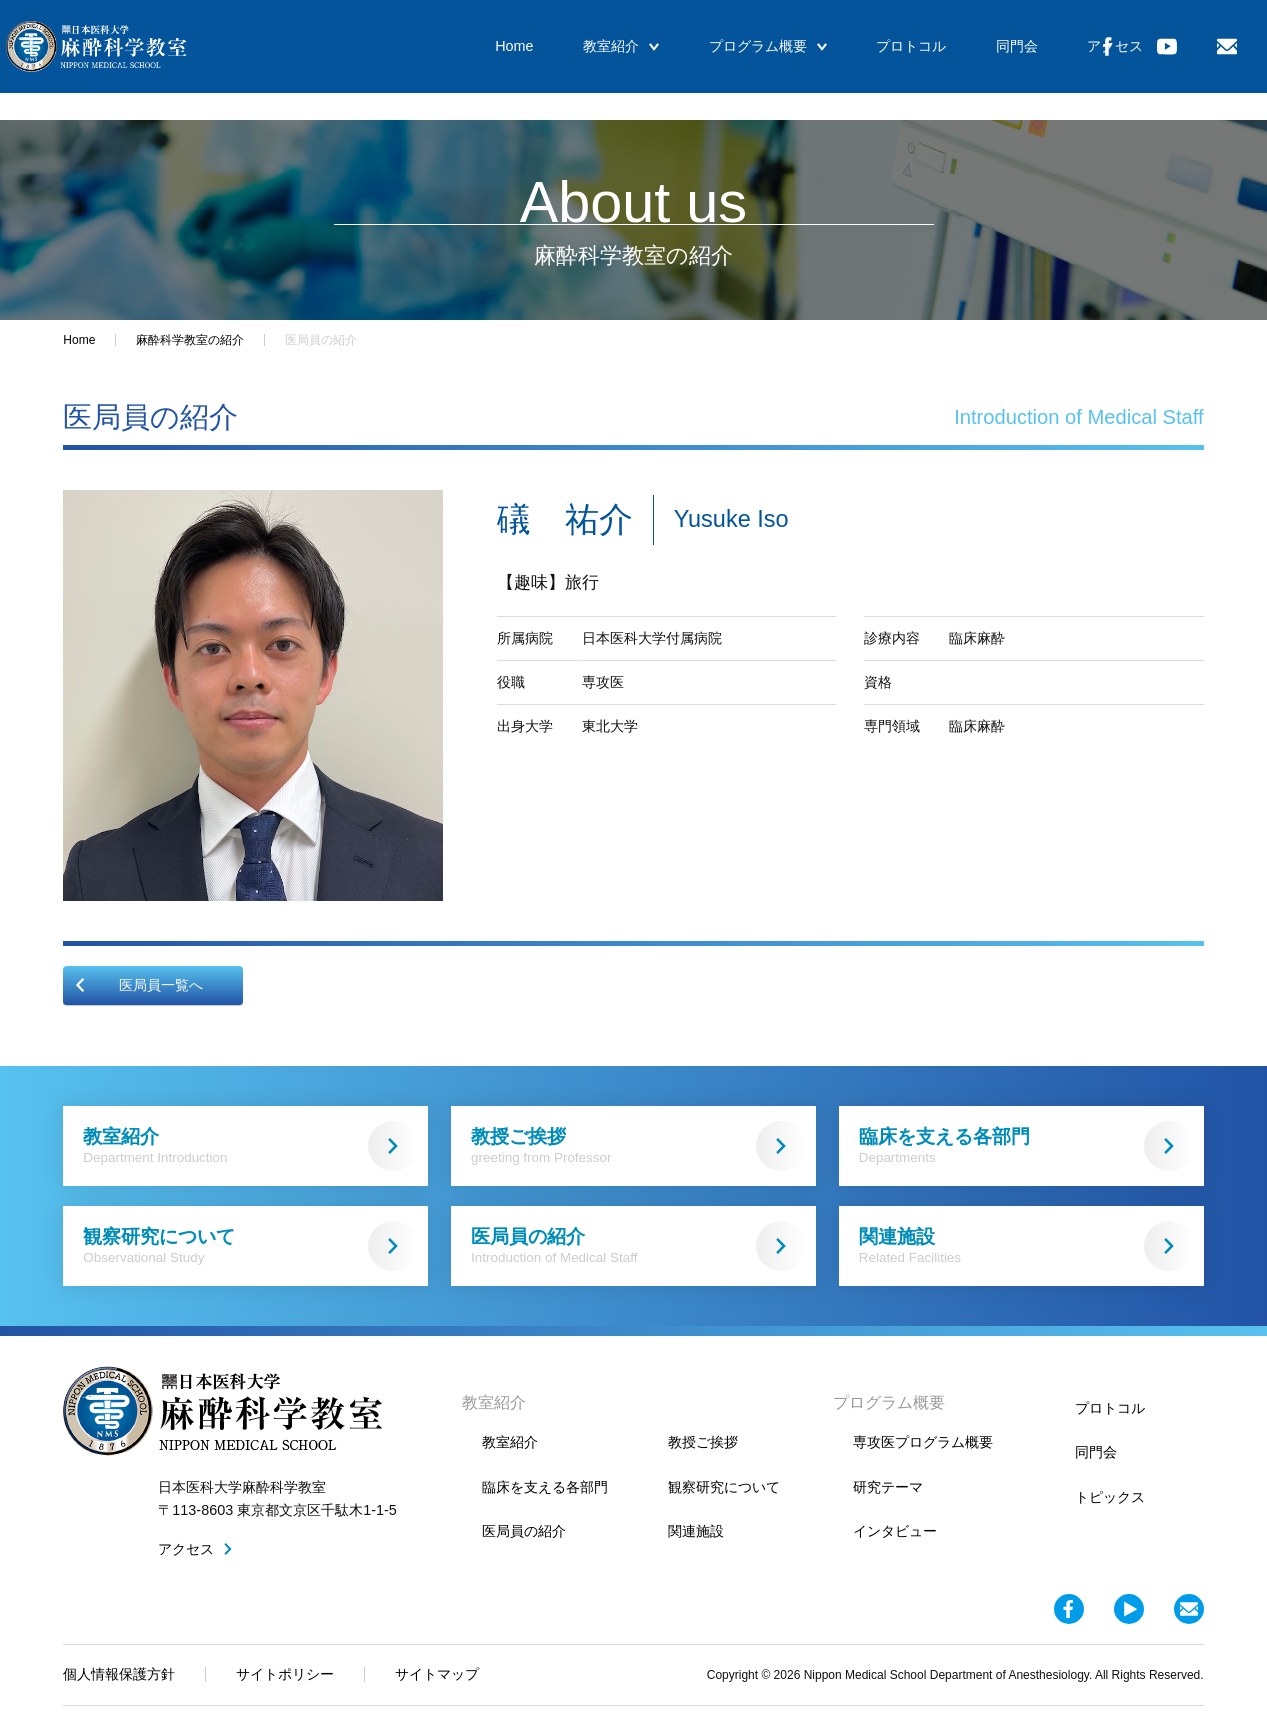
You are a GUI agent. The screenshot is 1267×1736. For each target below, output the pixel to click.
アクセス (1038, 60)
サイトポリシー (285, 1674)
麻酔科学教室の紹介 (190, 340)
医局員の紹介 (638, 1246)
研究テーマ (888, 1487)
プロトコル (852, 60)
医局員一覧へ (138, 985)
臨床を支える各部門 (1026, 1146)
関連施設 (1026, 1246)
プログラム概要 (717, 60)
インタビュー (895, 1531)
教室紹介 (579, 60)
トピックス (1110, 1497)
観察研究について (250, 1246)
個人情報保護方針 (119, 1674)
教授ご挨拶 (638, 1146)
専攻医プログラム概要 (923, 1442)
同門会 (948, 60)
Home (480, 60)
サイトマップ (437, 1674)
